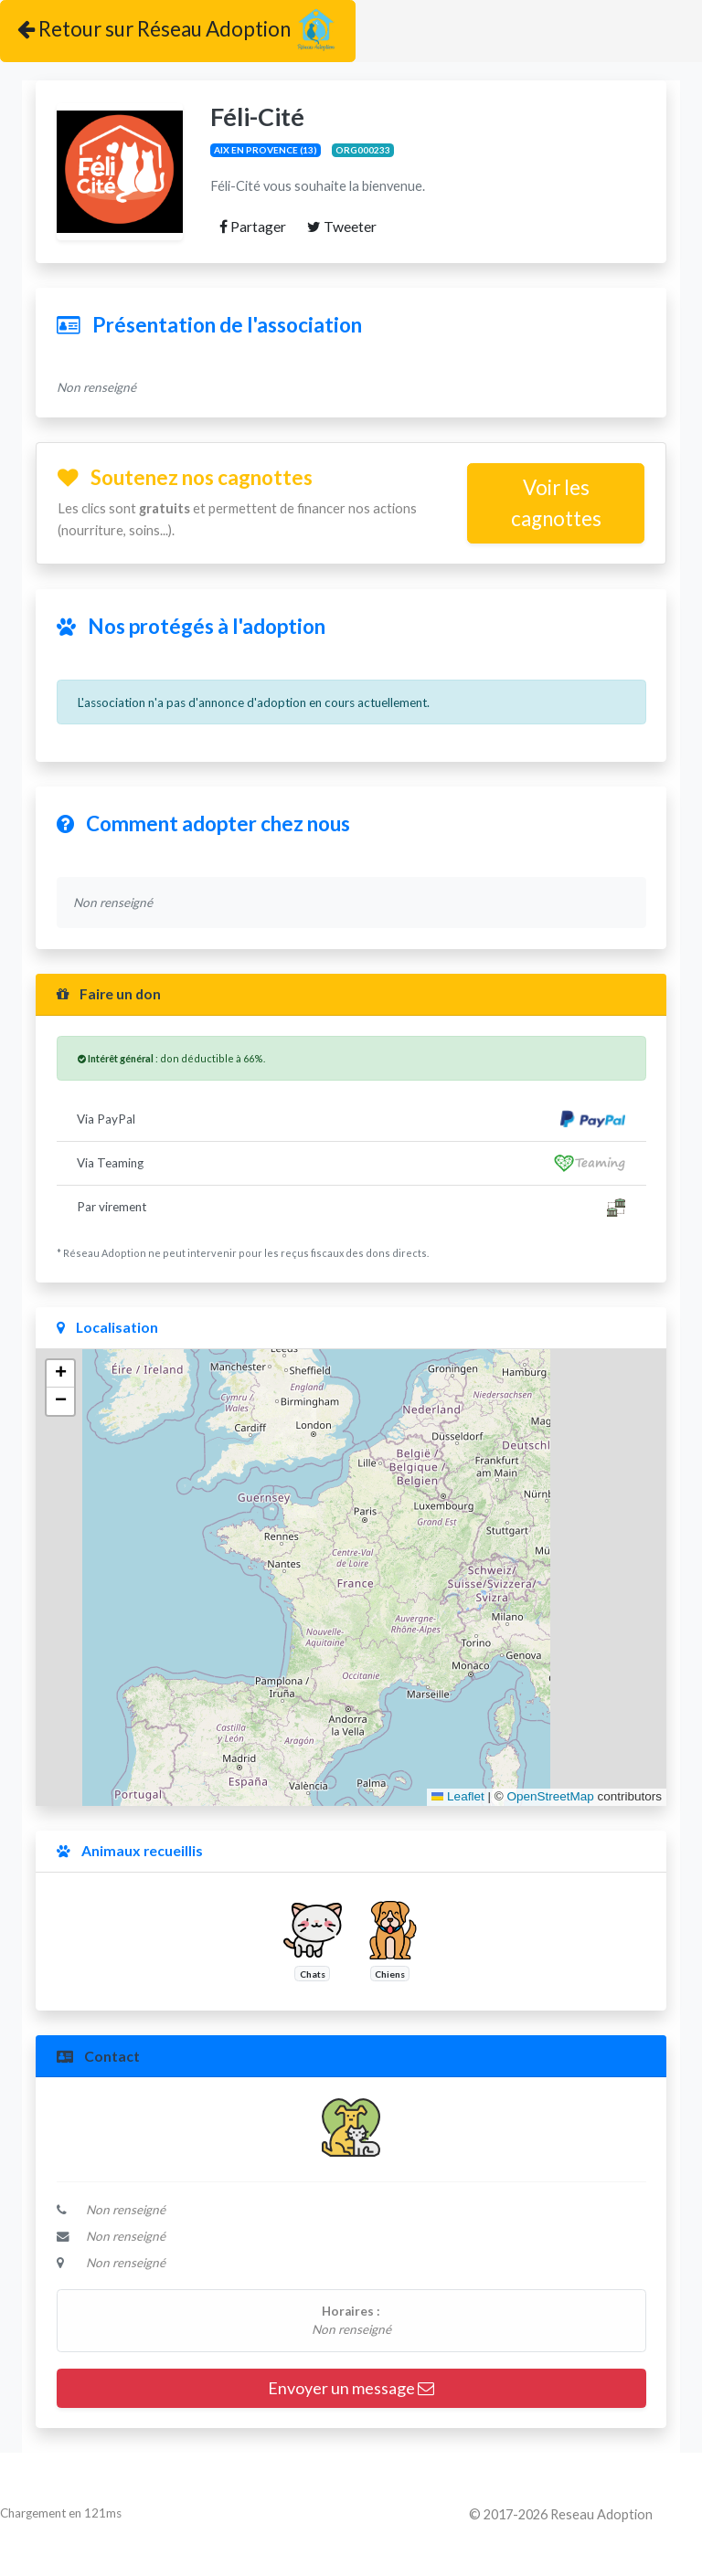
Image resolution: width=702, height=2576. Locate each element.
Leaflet (457, 1796)
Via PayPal (351, 1119)
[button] (60, 1374)
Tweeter (342, 226)
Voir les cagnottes (556, 503)
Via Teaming (351, 1163)
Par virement (351, 1207)
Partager (252, 226)
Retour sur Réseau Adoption (177, 31)
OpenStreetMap (549, 1796)
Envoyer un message (351, 2388)
